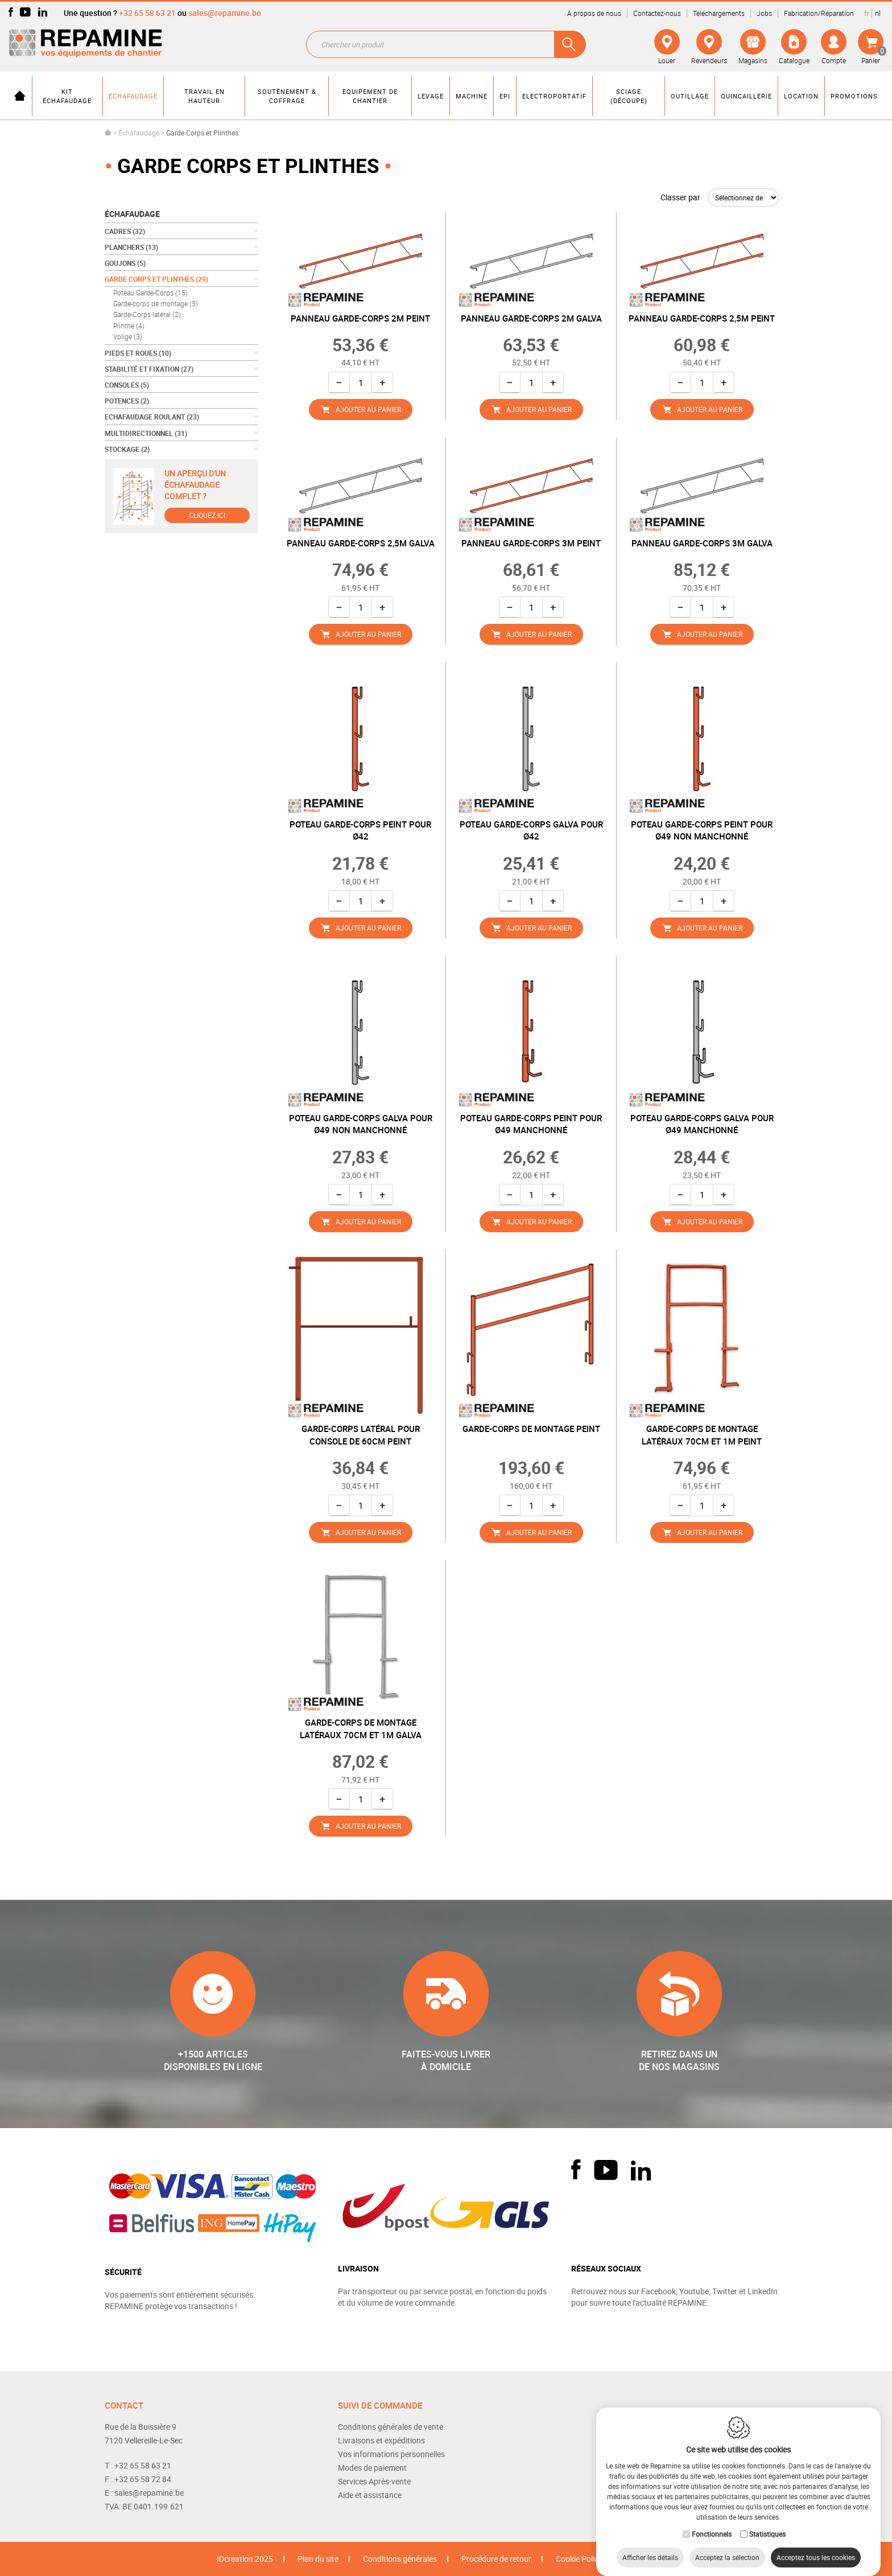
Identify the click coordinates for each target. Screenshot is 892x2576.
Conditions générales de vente (390, 2426)
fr (866, 13)
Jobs (764, 13)
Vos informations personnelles (391, 2454)
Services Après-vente (374, 2481)
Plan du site (318, 2558)
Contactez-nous (657, 13)
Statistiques (767, 2522)
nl (878, 13)
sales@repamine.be (224, 12)
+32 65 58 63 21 (147, 12)
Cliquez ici (207, 515)
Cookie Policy (579, 2558)
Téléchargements (719, 13)
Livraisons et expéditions (381, 2440)
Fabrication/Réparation (819, 13)
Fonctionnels (712, 2522)
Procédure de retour (496, 2558)
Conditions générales (400, 2558)
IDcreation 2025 (245, 2558)
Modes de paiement (372, 2467)
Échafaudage (138, 132)
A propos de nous (594, 13)
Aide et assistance (370, 2494)
